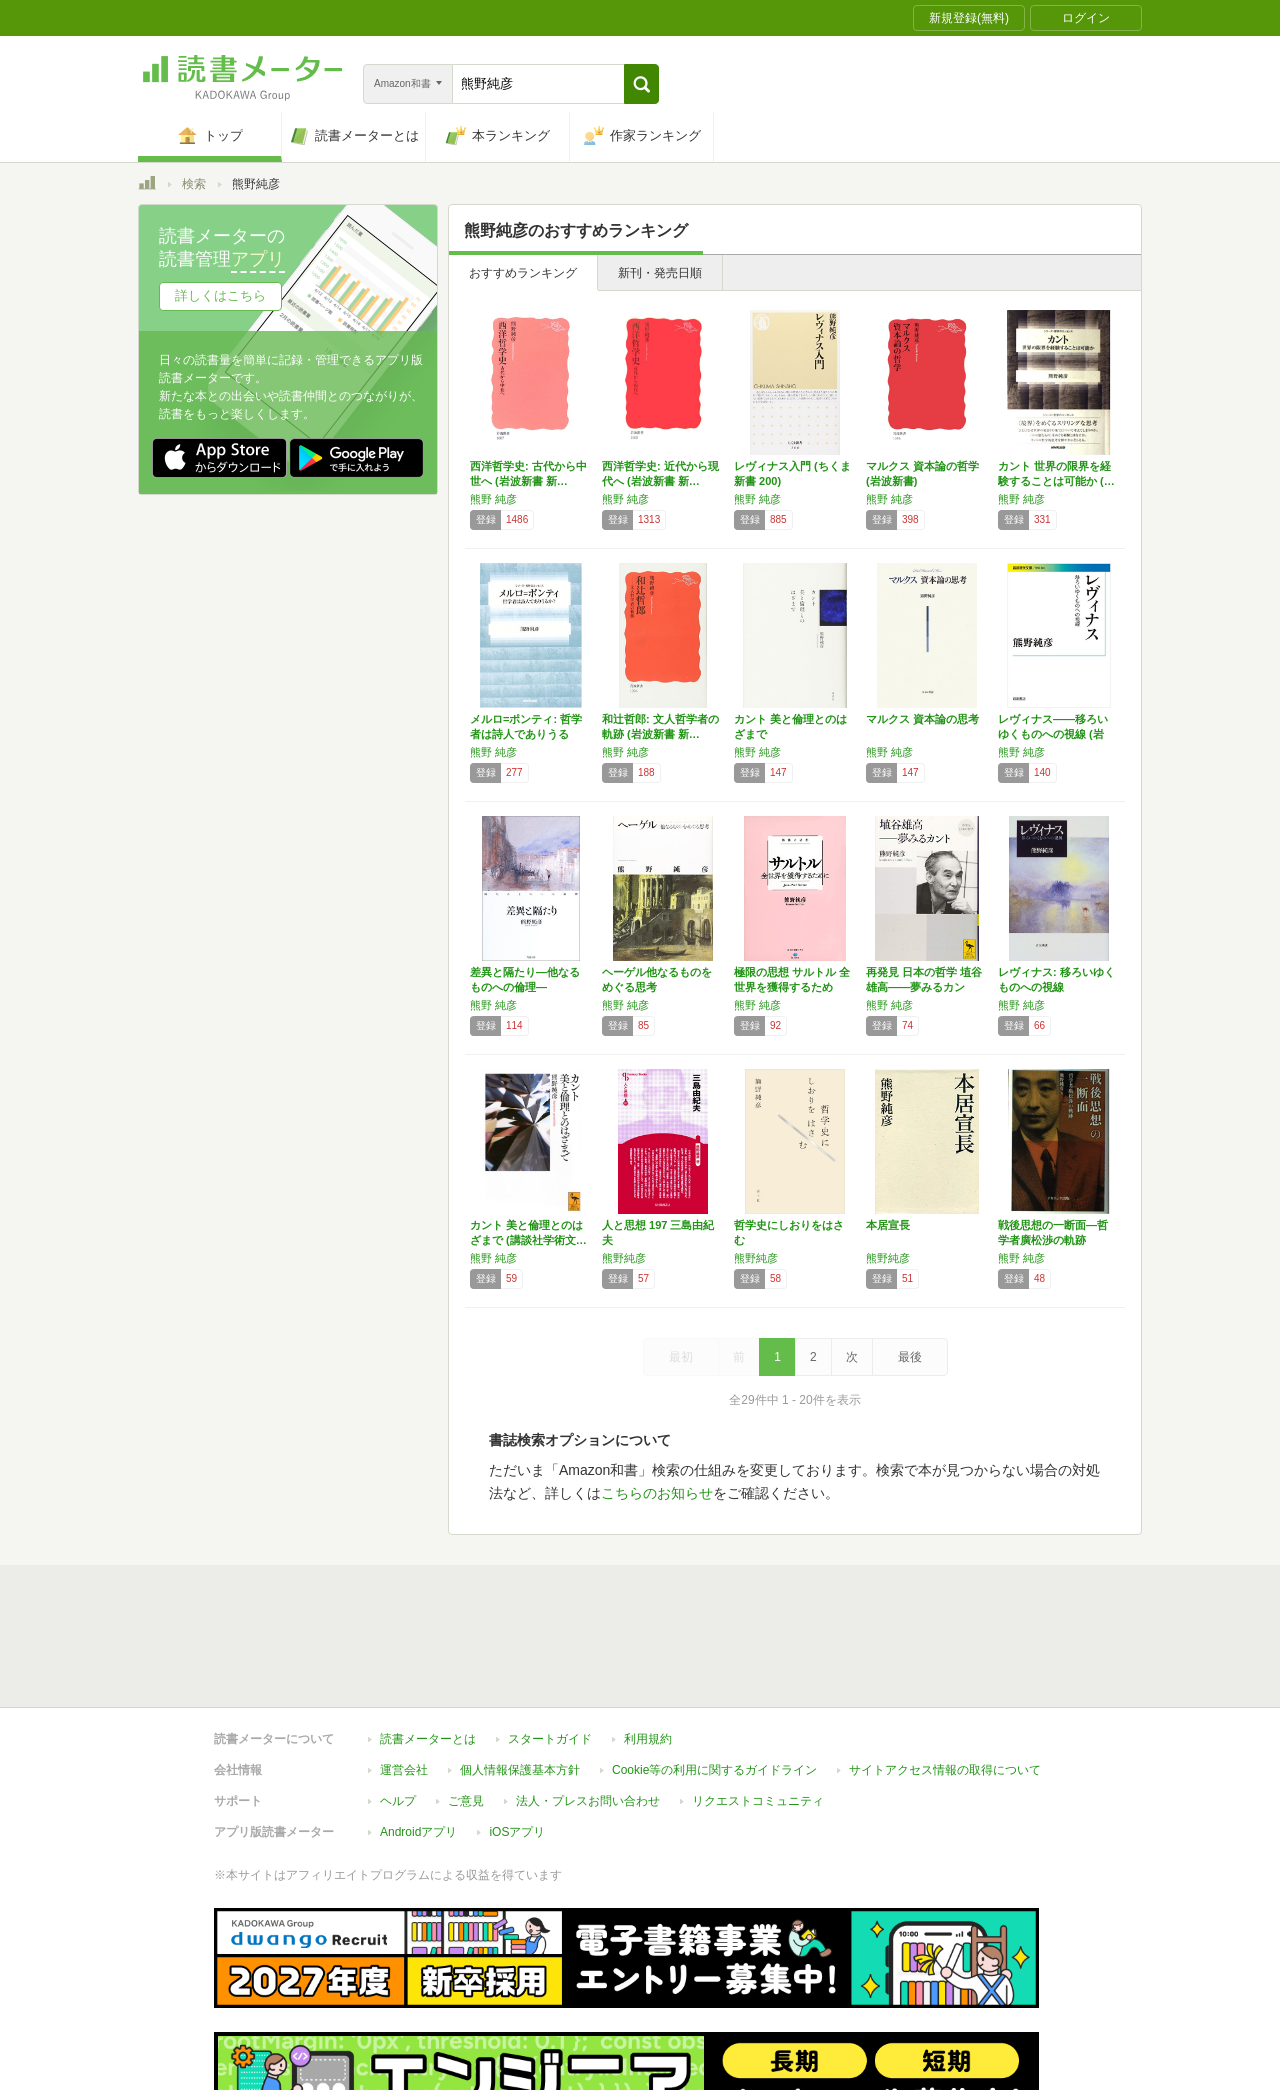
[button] (641, 84)
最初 (681, 1357)
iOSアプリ (517, 1740)
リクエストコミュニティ (758, 1709)
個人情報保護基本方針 (520, 1678)
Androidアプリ (418, 1740)
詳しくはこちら (220, 295)
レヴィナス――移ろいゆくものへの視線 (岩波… (1053, 734)
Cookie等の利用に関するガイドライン (714, 1678)
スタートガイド (550, 1647)
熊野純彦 (624, 1258)
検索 (194, 184)
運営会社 (404, 1678)
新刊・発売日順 (660, 273)
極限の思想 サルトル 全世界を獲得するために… (792, 987)
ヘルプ (398, 1709)
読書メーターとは (428, 1647)
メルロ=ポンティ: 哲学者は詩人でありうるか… (526, 734)
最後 (910, 1357)
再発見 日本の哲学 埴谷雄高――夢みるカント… (924, 987)
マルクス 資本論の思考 (922, 719)
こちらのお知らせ (657, 1493)
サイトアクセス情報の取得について (945, 1678)
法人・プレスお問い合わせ (588, 1709)
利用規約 (648, 1647)
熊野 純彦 (493, 499)
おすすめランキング (523, 273)
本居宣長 (888, 1225)
